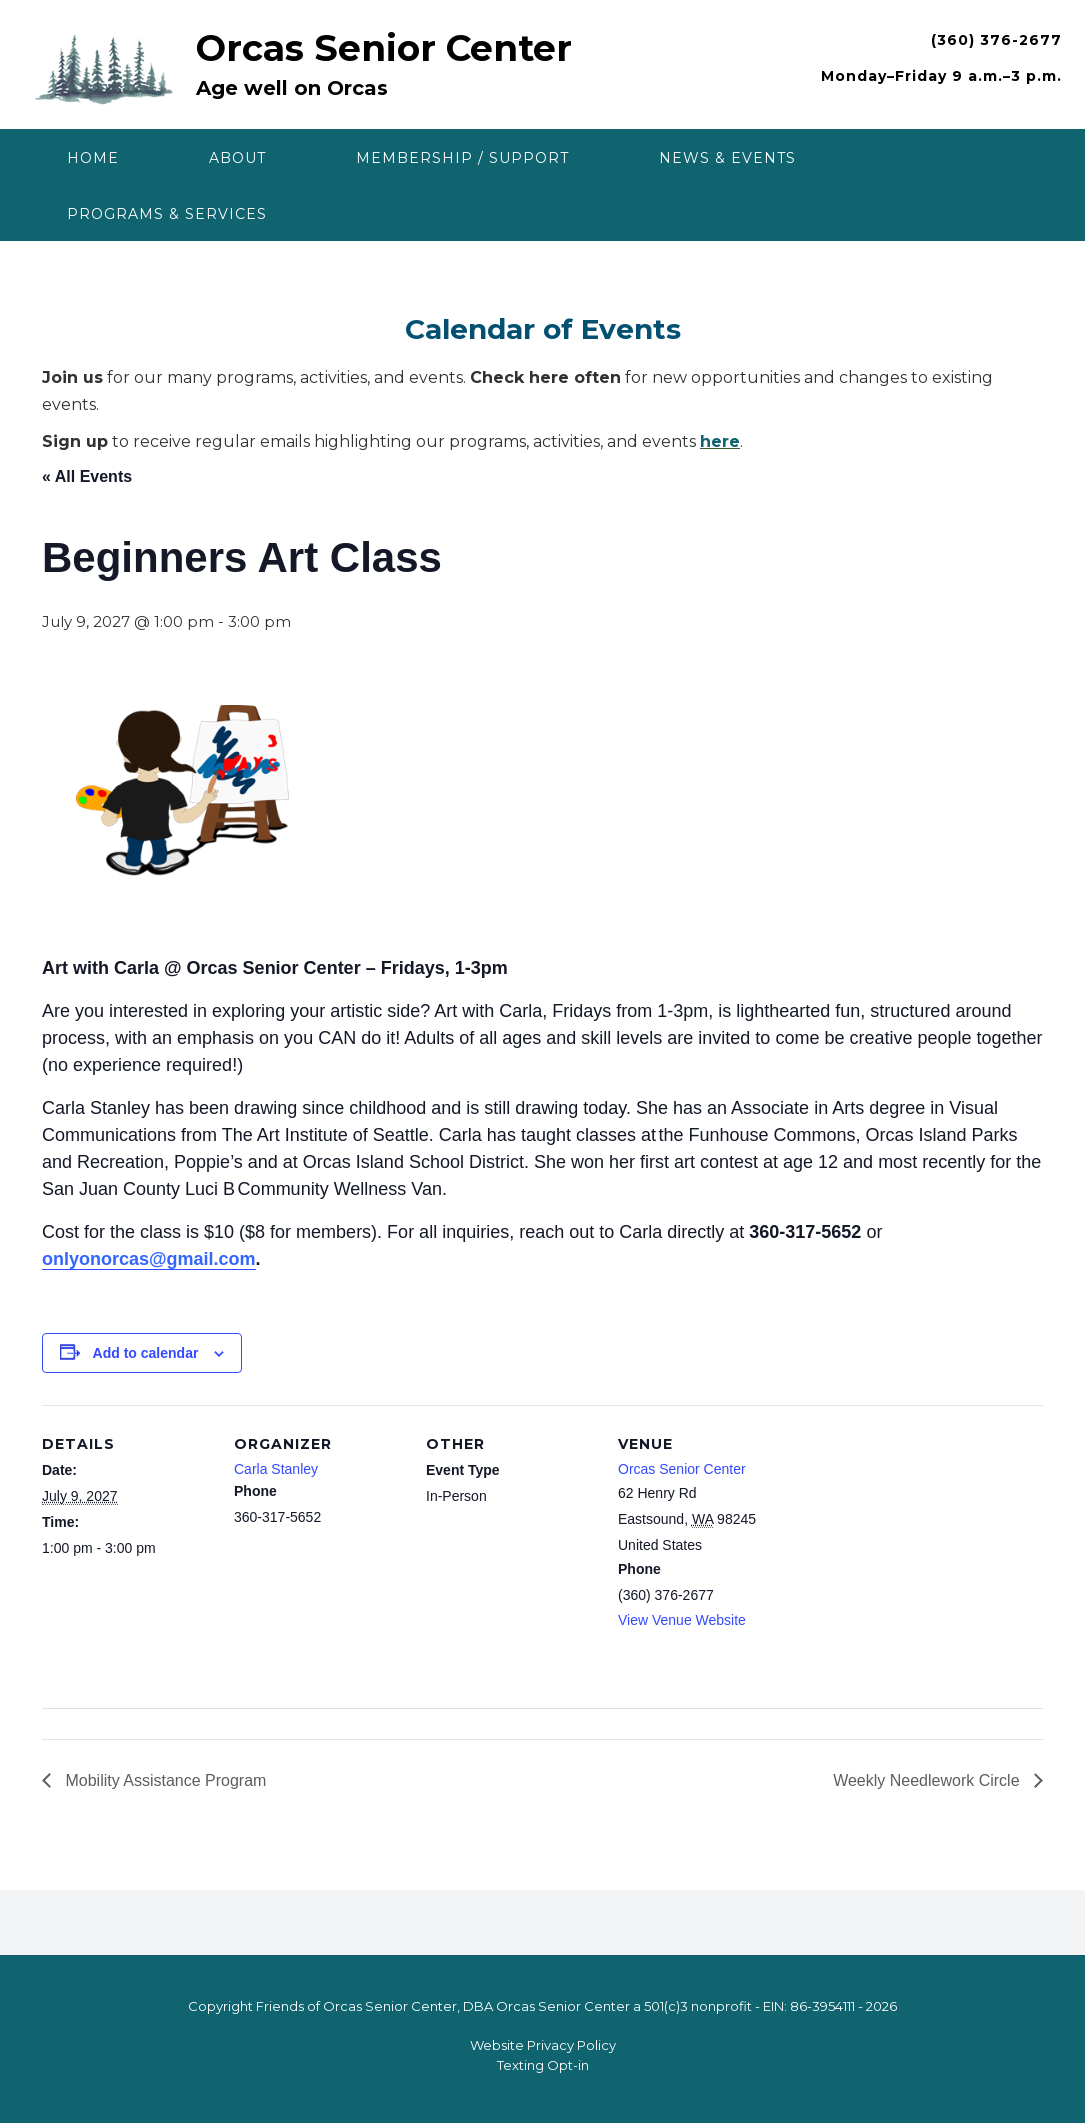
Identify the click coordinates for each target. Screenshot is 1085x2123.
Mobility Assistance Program (163, 1780)
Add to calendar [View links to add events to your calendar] (146, 1353)
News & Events (727, 158)
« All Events (87, 476)
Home (93, 158)
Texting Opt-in (543, 2065)
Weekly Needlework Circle (928, 1780)
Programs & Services (167, 214)
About (237, 158)
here (720, 441)
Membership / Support (462, 158)
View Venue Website (682, 1620)
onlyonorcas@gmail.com (149, 1259)
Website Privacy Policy (543, 2045)
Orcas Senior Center (384, 48)
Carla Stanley (276, 1469)
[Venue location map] (915, 1542)
